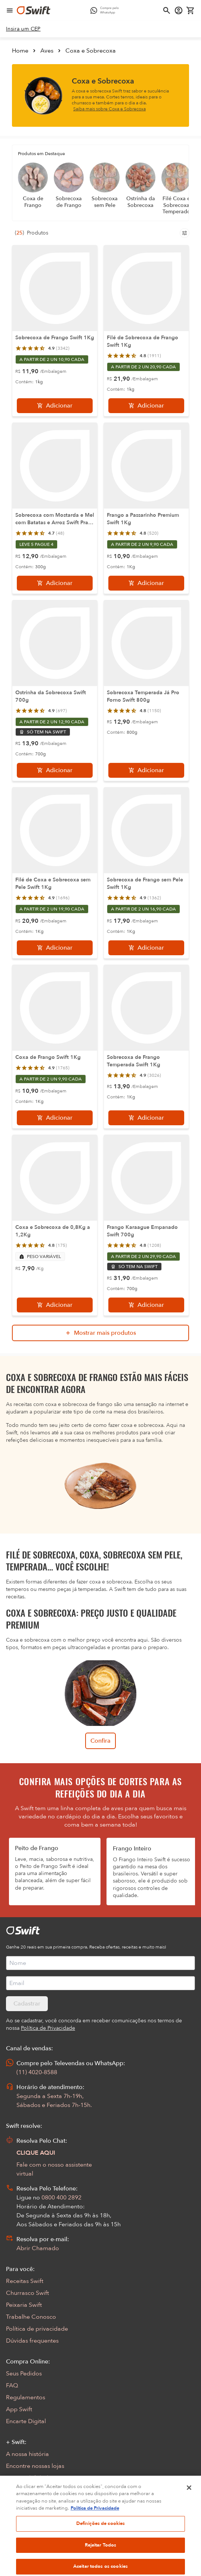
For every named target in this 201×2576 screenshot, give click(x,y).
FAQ (12, 2385)
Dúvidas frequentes (32, 2341)
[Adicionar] (55, 405)
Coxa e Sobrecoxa (90, 51)
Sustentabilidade (29, 2478)
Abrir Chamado (37, 2248)
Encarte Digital (26, 2421)
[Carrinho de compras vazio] (190, 10)
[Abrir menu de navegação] (9, 10)
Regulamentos (25, 2397)
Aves (46, 51)
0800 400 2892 (61, 2197)
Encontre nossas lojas (35, 2466)
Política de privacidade (37, 2329)
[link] (23, 29)
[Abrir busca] (166, 10)
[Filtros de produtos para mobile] (184, 233)
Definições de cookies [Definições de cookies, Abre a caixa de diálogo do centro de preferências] (100, 2550)
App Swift (19, 2409)
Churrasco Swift (27, 2293)
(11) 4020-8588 (36, 2072)
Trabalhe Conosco (31, 2317)
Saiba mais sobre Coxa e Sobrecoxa (109, 109)
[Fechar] (189, 2514)
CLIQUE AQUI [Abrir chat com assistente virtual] (35, 2153)
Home (20, 51)
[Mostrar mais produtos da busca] (100, 1333)
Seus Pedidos (24, 2373)
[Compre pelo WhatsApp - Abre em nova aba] (106, 10)
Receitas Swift (24, 2281)
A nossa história (27, 2454)
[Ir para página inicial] (33, 10)
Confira (100, 1741)
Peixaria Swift (24, 2305)
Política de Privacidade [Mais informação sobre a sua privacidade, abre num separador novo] (95, 2535)
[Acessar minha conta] (178, 10)
